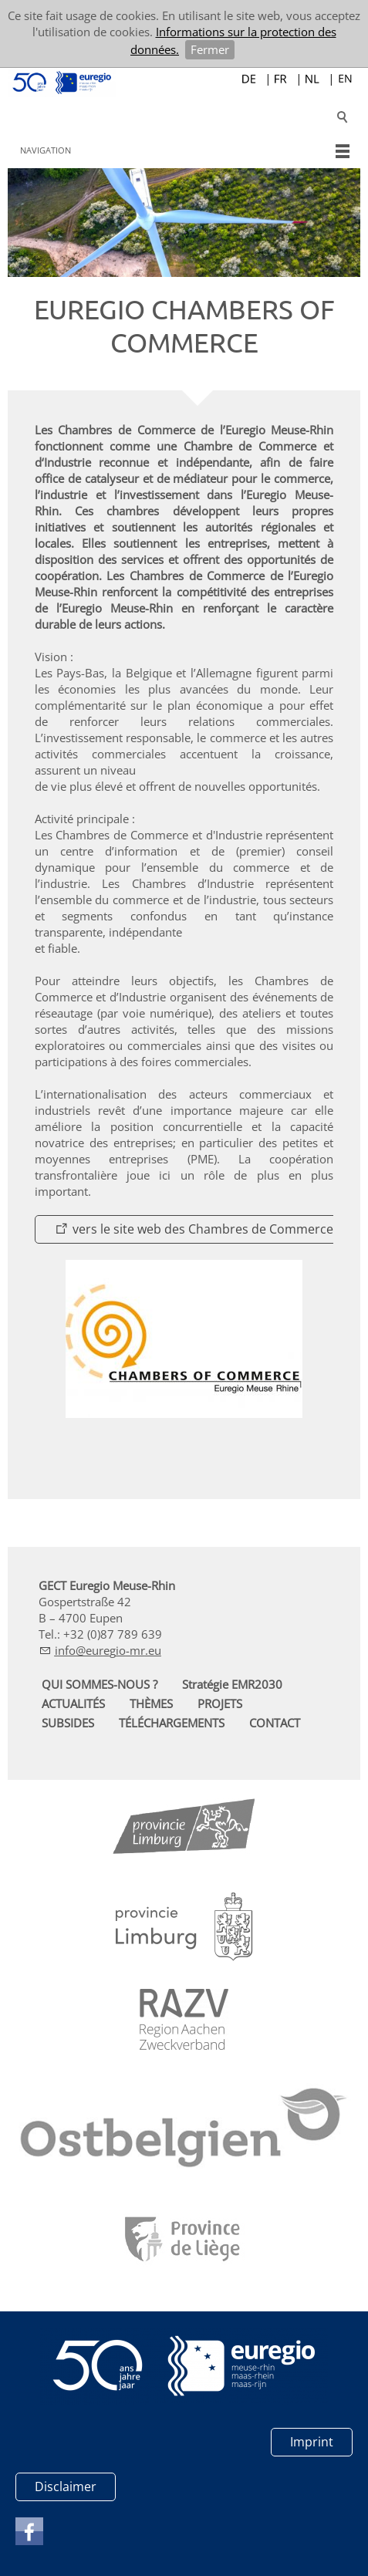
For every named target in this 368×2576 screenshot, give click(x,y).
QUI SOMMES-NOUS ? (99, 1684)
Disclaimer (65, 2486)
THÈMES (151, 1703)
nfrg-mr (108, 1650)
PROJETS (220, 1703)
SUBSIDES (68, 1722)
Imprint (311, 2441)
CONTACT (274, 1722)
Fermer (210, 49)
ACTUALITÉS (73, 1703)
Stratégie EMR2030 (232, 1684)
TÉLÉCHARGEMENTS (172, 1722)
